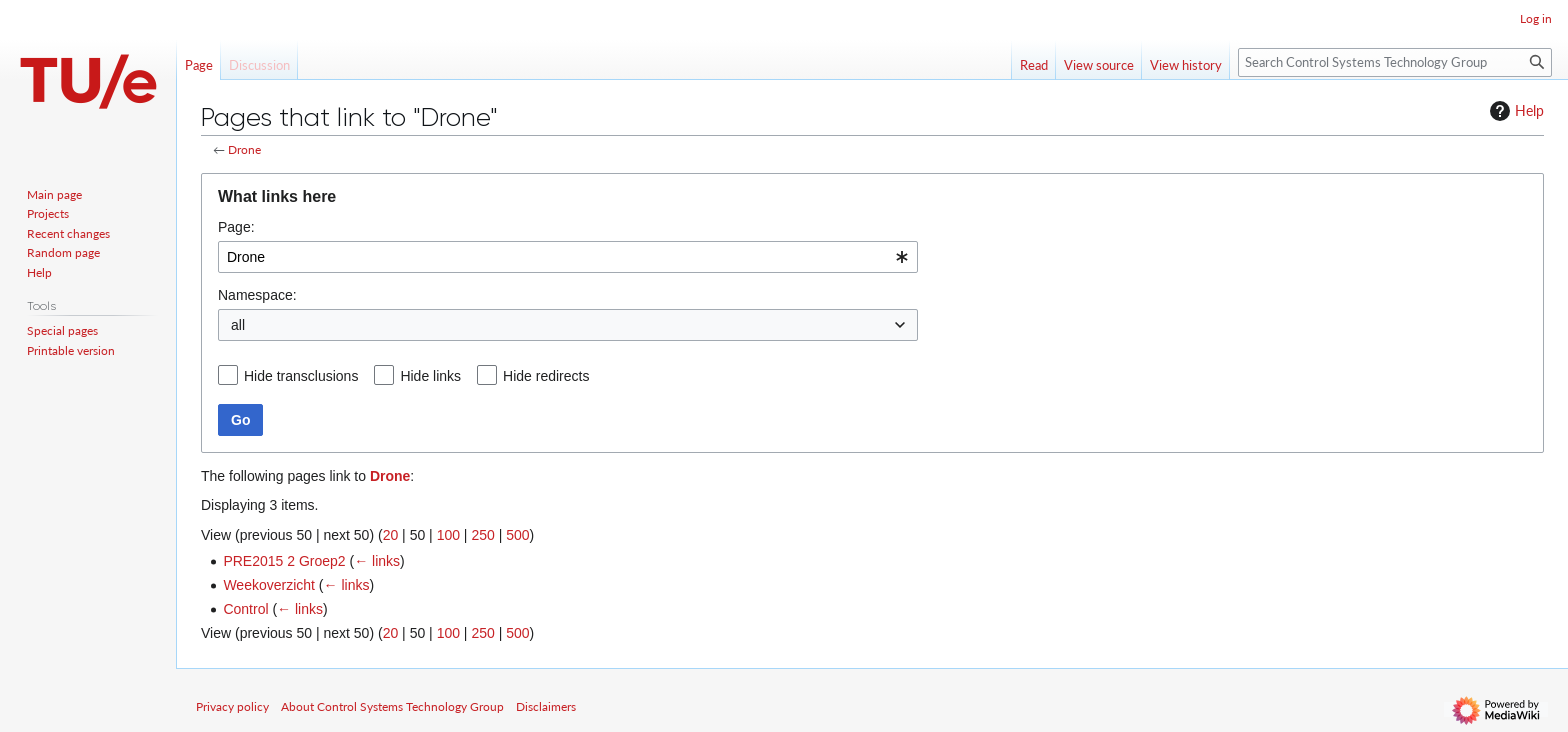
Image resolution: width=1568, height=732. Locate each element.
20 (391, 535)
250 (482, 535)
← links (377, 561)
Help (1514, 111)
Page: (236, 227)
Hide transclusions (301, 376)
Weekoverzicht (269, 585)
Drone (244, 149)
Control (245, 609)
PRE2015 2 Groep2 (284, 561)
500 (517, 535)
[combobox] (568, 257)
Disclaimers (546, 706)
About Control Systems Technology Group (392, 706)
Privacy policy (232, 706)
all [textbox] (238, 325)
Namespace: (257, 295)
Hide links (430, 376)
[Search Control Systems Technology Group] (1395, 62)
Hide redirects (546, 376)
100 (448, 535)
